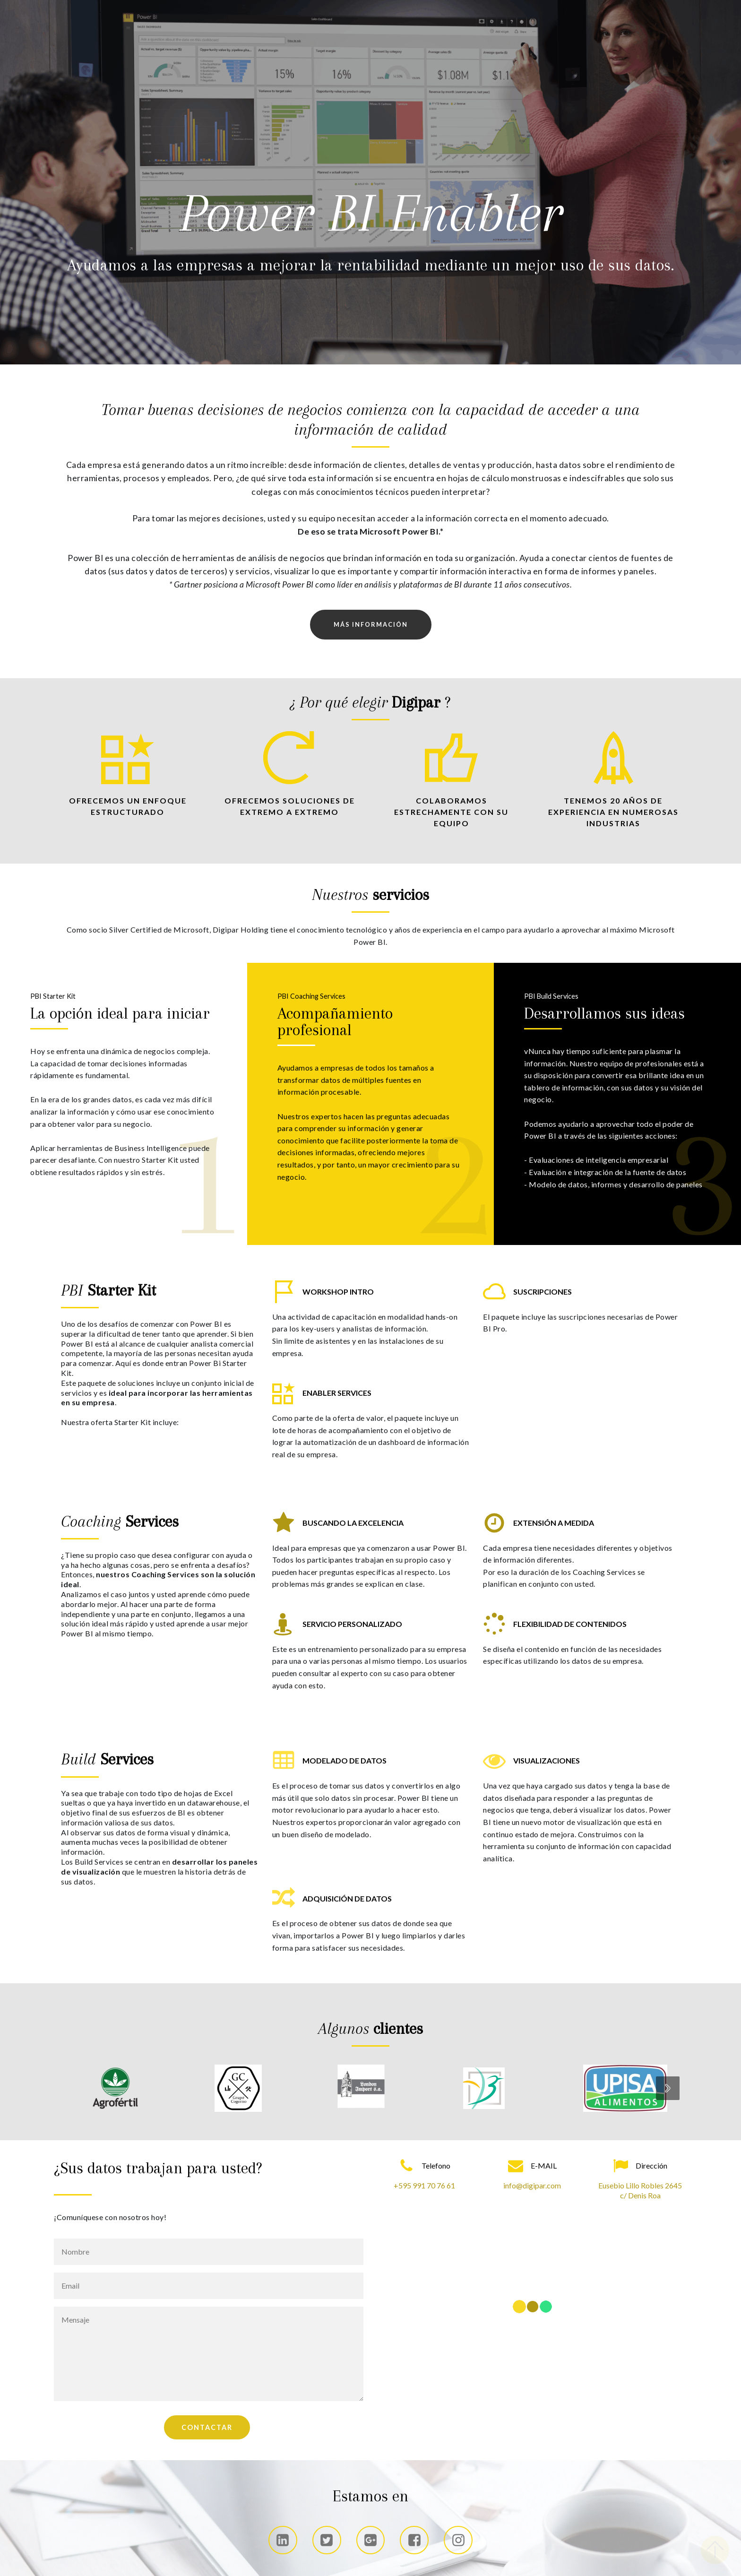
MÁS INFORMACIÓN (371, 624)
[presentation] (668, 2088)
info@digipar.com (532, 2185)
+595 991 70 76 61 (424, 2185)
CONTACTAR (207, 2427)
